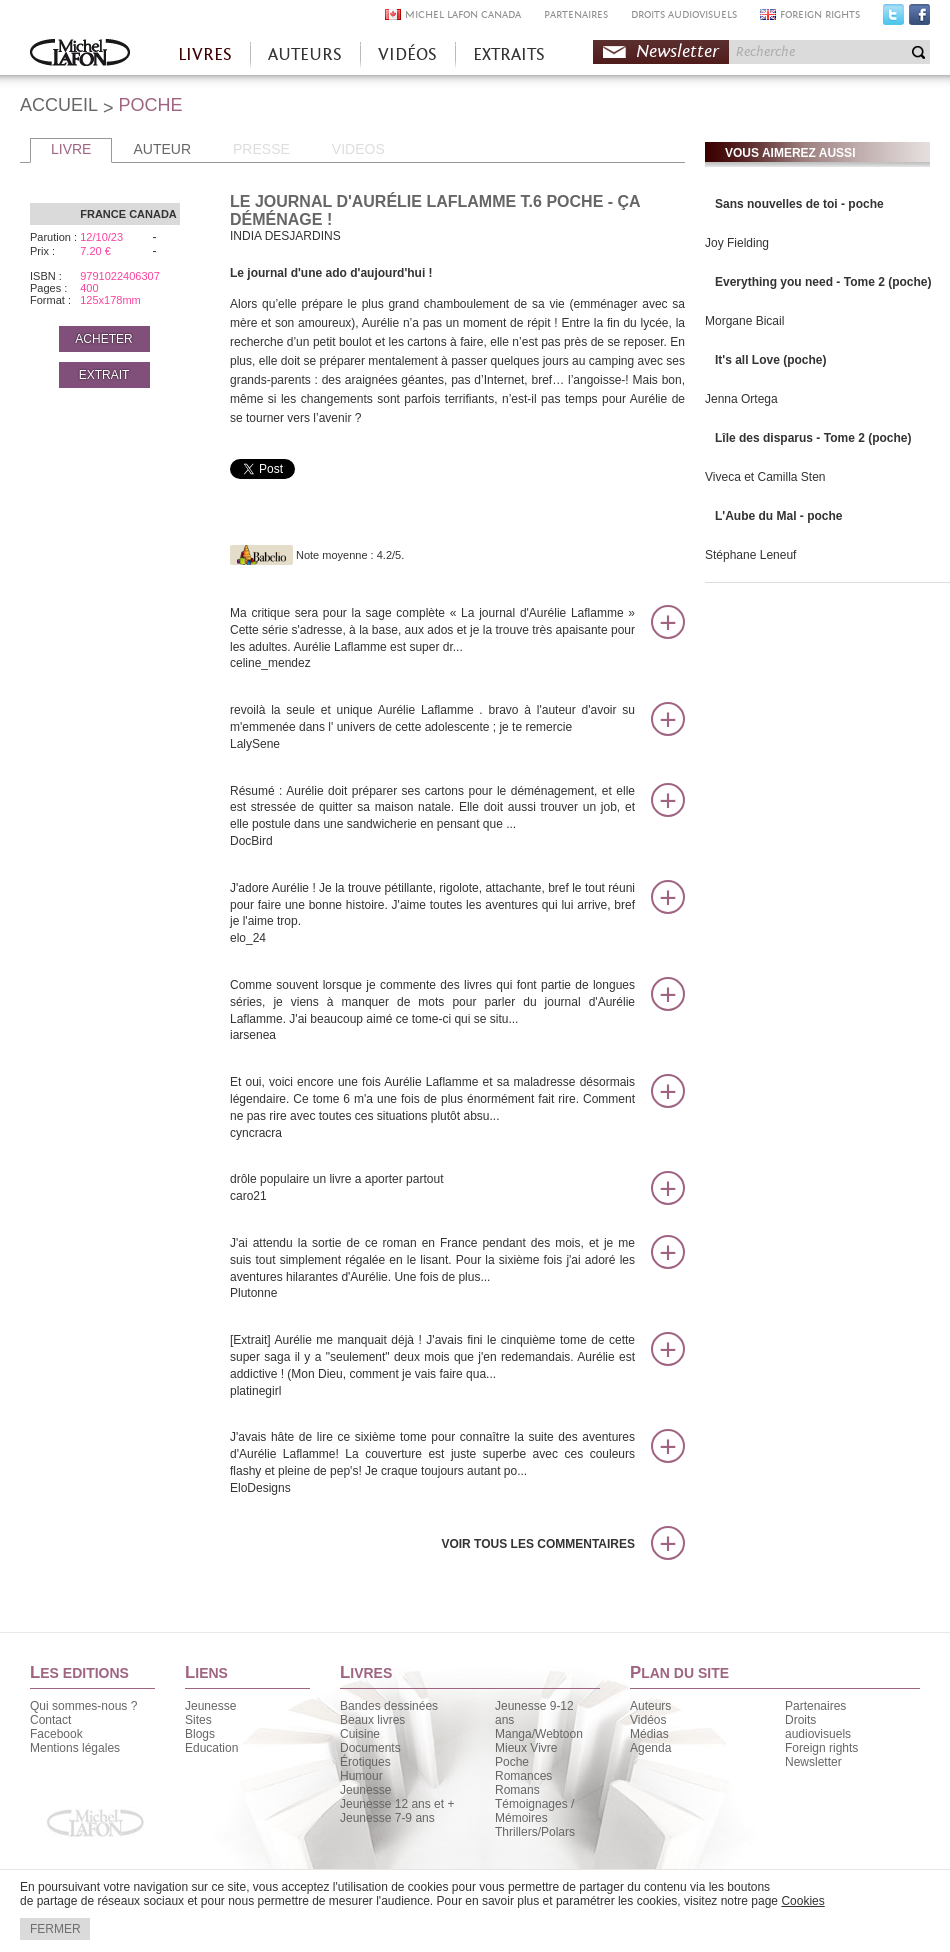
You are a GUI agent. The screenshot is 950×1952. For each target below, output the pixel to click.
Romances (523, 1776)
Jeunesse (210, 1706)
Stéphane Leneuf (750, 555)
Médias (649, 1734)
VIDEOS (358, 149)
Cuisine (360, 1734)
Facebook (919, 19)
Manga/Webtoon (539, 1734)
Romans (517, 1790)
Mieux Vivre (526, 1748)
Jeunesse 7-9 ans (387, 1818)
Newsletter (677, 51)
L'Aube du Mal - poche (779, 516)
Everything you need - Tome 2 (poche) (823, 282)
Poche (512, 1762)
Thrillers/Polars (535, 1832)
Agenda (650, 1748)
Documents (370, 1748)
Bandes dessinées (389, 1706)
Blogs (200, 1734)
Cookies (802, 1901)
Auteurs (650, 1706)
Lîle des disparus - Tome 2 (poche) (813, 438)
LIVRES (205, 54)
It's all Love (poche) (771, 360)
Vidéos (648, 1720)
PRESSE (261, 149)
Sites (198, 1720)
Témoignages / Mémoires (534, 1811)
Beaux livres (372, 1720)
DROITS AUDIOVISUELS (684, 14)
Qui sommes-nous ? (83, 1706)
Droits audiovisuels (818, 1727)
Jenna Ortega (741, 399)
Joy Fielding (737, 243)
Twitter (893, 19)
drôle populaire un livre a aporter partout (432, 1188)
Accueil (80, 54)
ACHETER (103, 339)
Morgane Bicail (744, 321)
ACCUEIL (59, 105)
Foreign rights (821, 1748)
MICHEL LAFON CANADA (463, 14)
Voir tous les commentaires (538, 1544)
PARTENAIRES (576, 14)
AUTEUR (162, 149)
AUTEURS (305, 54)
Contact (50, 1720)
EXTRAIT (104, 375)
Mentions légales (75, 1748)
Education (211, 1748)
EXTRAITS (509, 54)
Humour (361, 1776)
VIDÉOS (407, 54)
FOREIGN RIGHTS (820, 14)
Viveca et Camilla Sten (765, 477)
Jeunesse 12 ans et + (397, 1804)
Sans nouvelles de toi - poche (799, 204)
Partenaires (815, 1706)
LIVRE (71, 149)
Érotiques (365, 1762)
